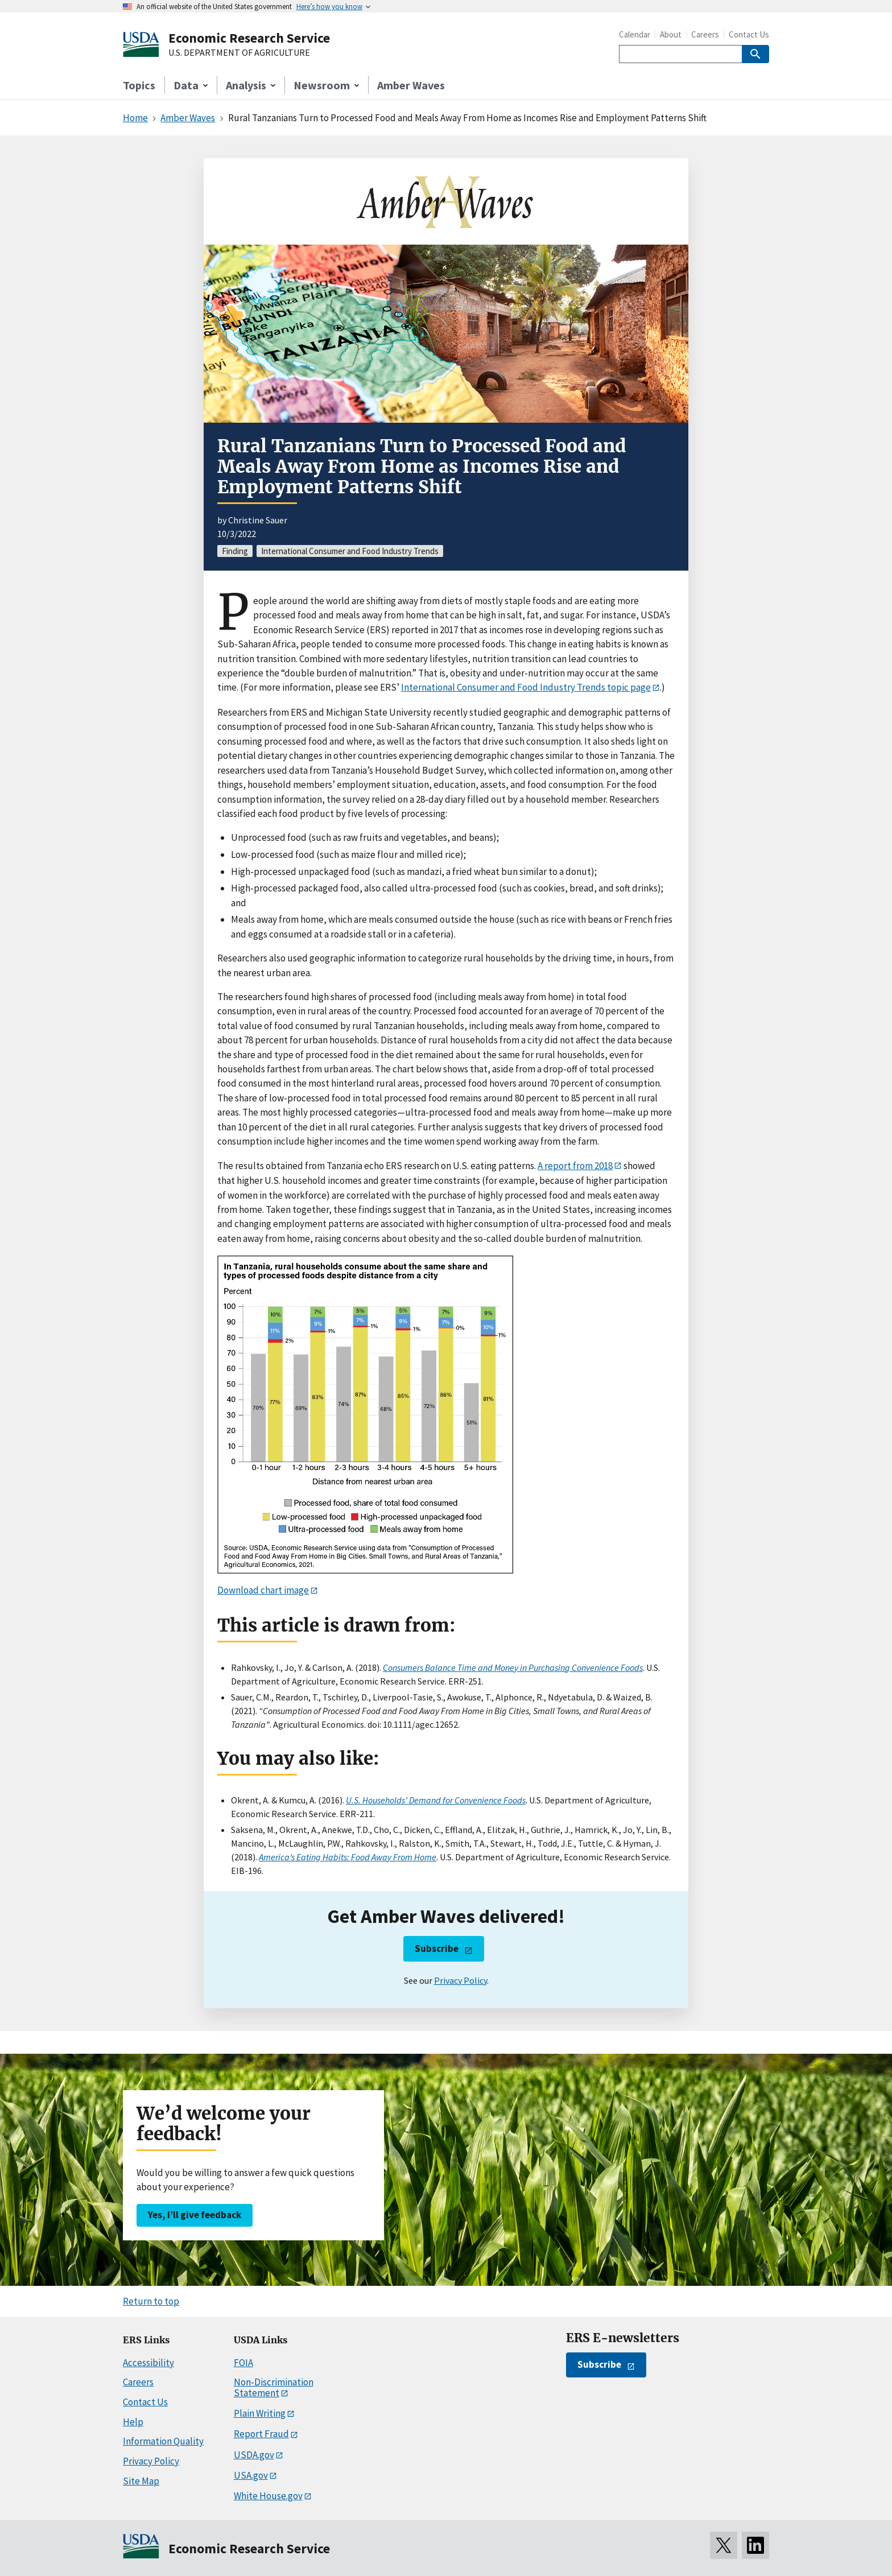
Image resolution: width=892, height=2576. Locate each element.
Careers (705, 34)
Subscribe (437, 1948)
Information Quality (163, 2441)
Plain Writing (260, 2413)
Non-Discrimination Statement (273, 2387)
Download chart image (263, 1590)
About (671, 34)
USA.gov (251, 2475)
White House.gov (268, 2496)
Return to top (151, 2301)
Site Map (141, 2481)
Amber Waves (411, 85)
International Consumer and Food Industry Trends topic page (526, 687)
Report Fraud (261, 2434)
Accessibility (148, 2362)
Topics (139, 85)
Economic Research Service (249, 38)
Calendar (634, 34)
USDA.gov (254, 2455)
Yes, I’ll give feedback (194, 2214)
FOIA (243, 2362)
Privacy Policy (460, 1980)
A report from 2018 (575, 1165)
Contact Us (749, 34)
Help (133, 2422)
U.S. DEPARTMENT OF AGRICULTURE (239, 53)
